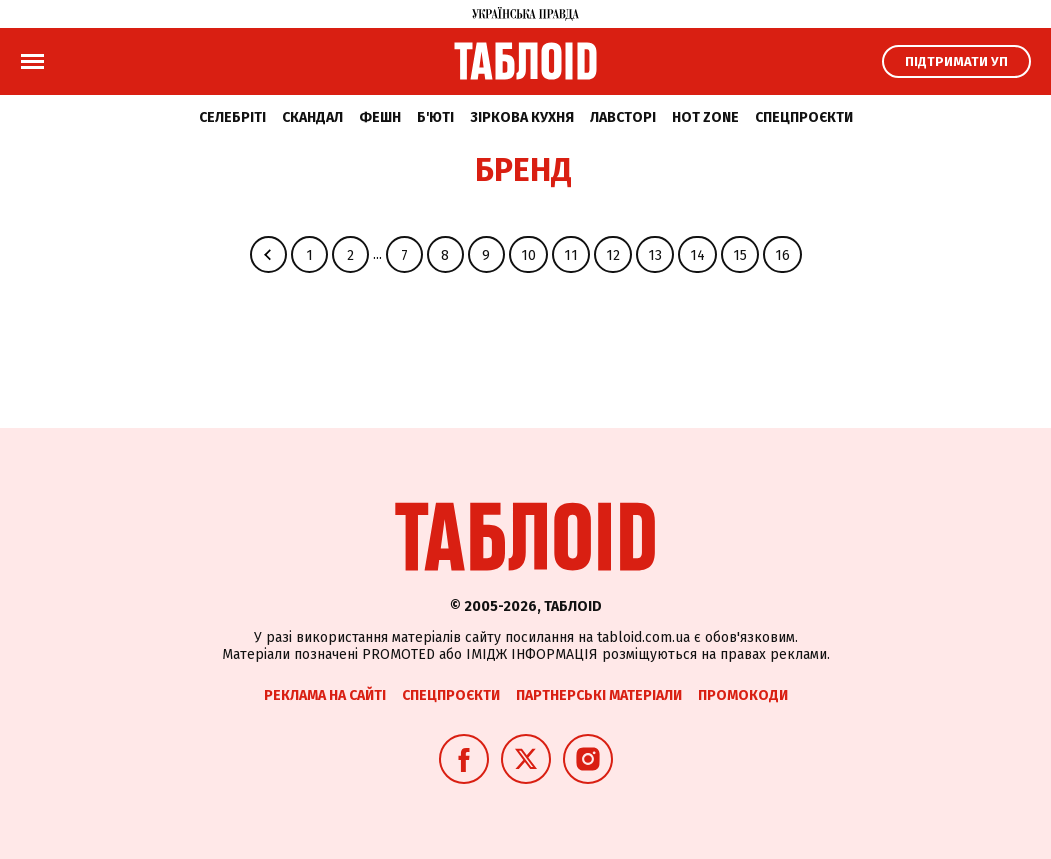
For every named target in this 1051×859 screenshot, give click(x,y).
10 (528, 255)
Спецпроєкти (804, 117)
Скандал (312, 117)
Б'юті (435, 117)
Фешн (380, 117)
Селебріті (232, 117)
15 (740, 255)
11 (571, 255)
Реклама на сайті (325, 695)
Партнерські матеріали (599, 695)
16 (782, 255)
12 (613, 255)
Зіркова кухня (522, 117)
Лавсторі (623, 117)
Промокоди (743, 695)
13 (655, 255)
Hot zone (705, 117)
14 (697, 255)
